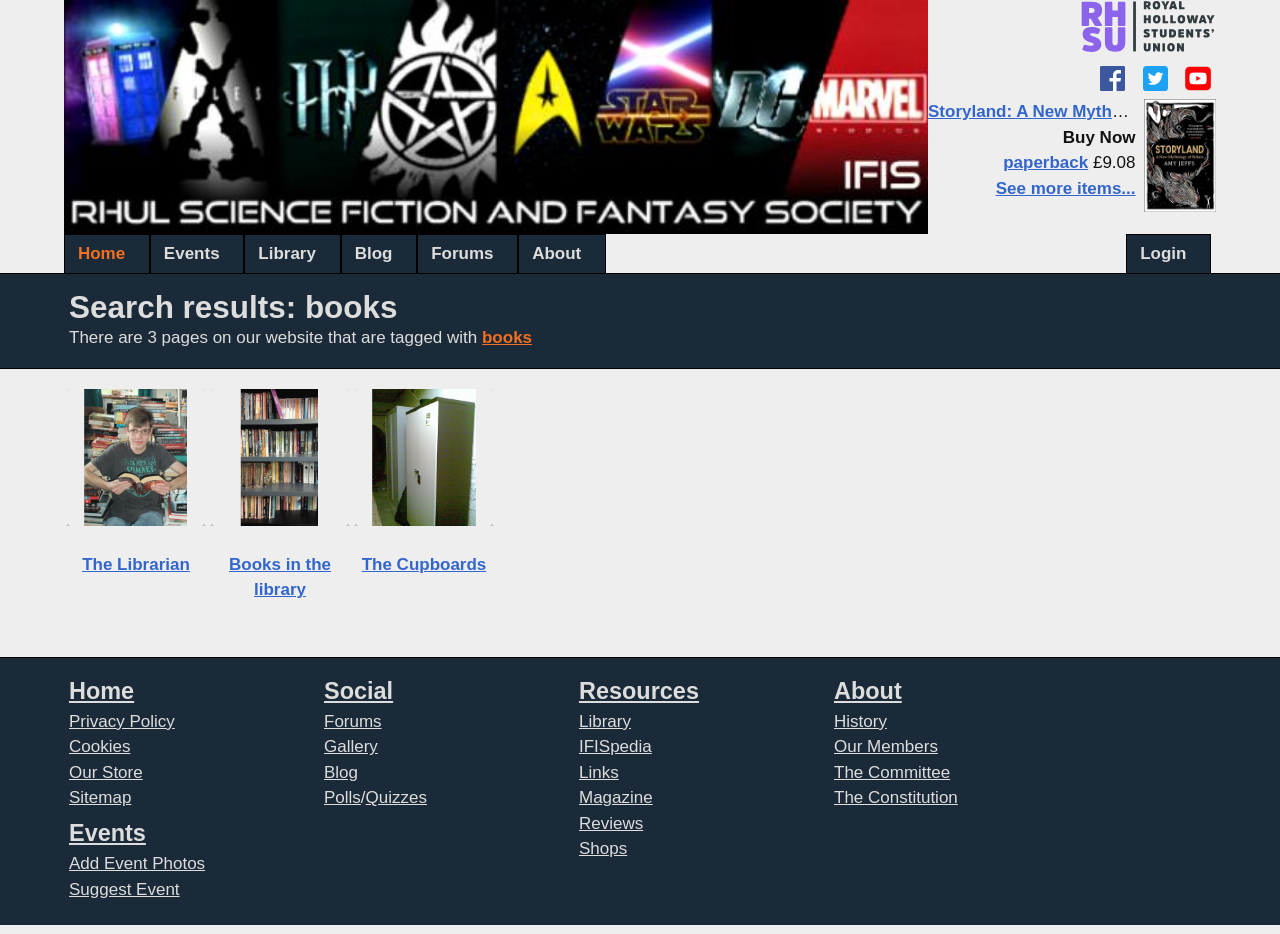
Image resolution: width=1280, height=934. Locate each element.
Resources (639, 691)
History (860, 721)
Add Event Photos (137, 863)
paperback (1045, 162)
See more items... (1066, 188)
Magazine (616, 797)
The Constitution (896, 797)
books (507, 337)
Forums (462, 253)
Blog (374, 253)
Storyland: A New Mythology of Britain (1082, 111)
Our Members (886, 746)
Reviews (611, 823)
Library (287, 253)
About (556, 253)
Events (192, 253)
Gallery (351, 746)
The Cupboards (424, 564)
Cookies (99, 746)
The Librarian (136, 564)
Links (599, 772)
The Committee (892, 772)
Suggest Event (124, 889)
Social (358, 691)
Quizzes (396, 797)
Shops (603, 848)
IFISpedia (615, 746)
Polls (342, 797)
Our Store (106, 772)
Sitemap (100, 797)
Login (1163, 253)
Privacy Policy (122, 721)
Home (101, 253)
